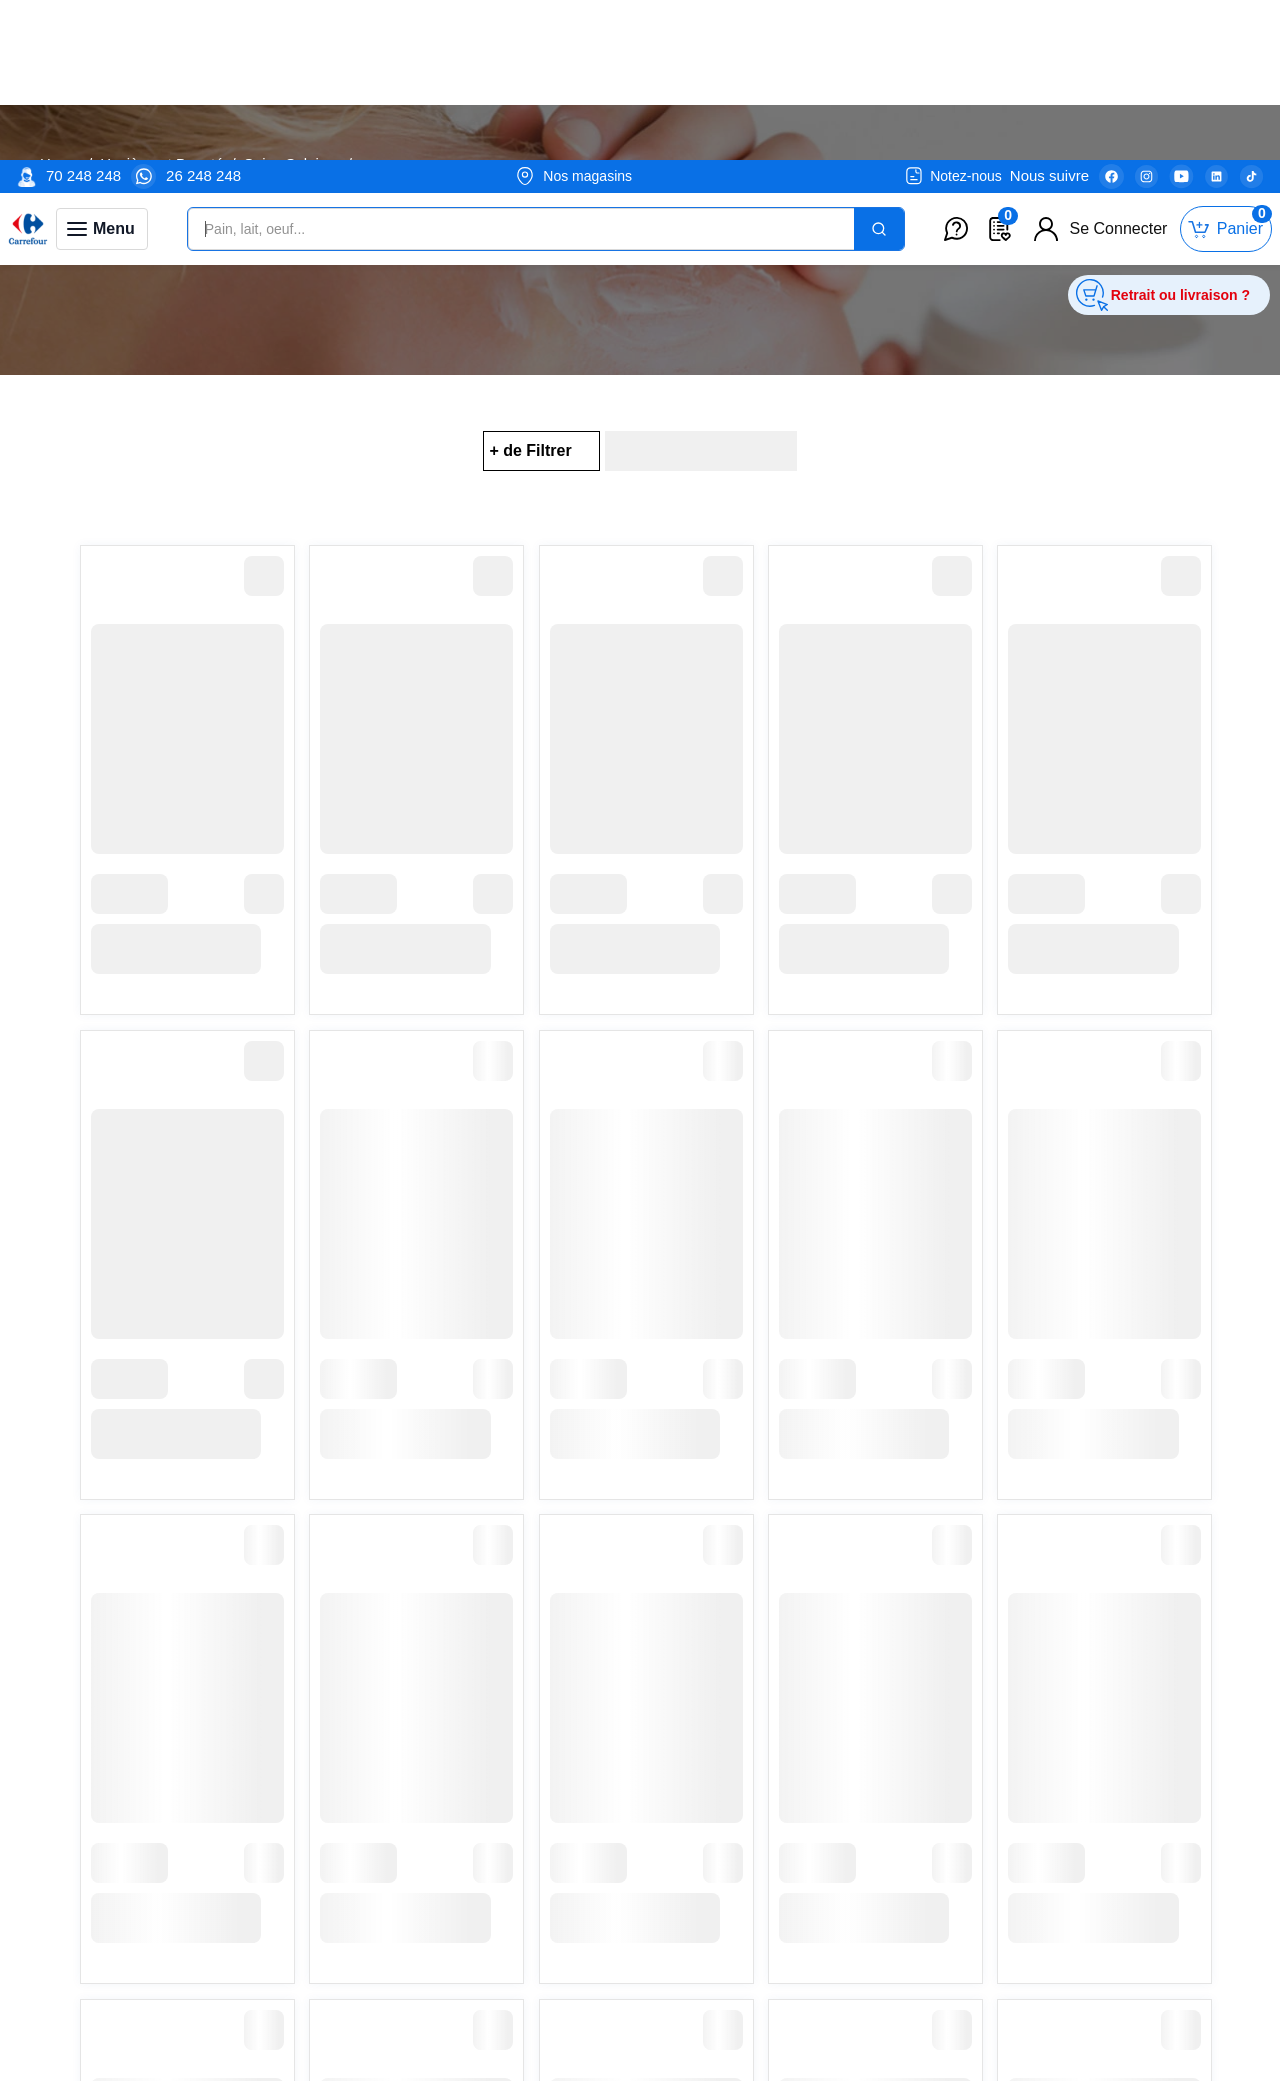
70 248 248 (83, 15)
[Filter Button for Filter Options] (541, 451)
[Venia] (28, 69)
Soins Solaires (292, 163)
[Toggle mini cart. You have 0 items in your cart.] (1226, 69)
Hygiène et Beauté (161, 163)
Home (60, 163)
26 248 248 (203, 15)
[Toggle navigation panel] (102, 69)
